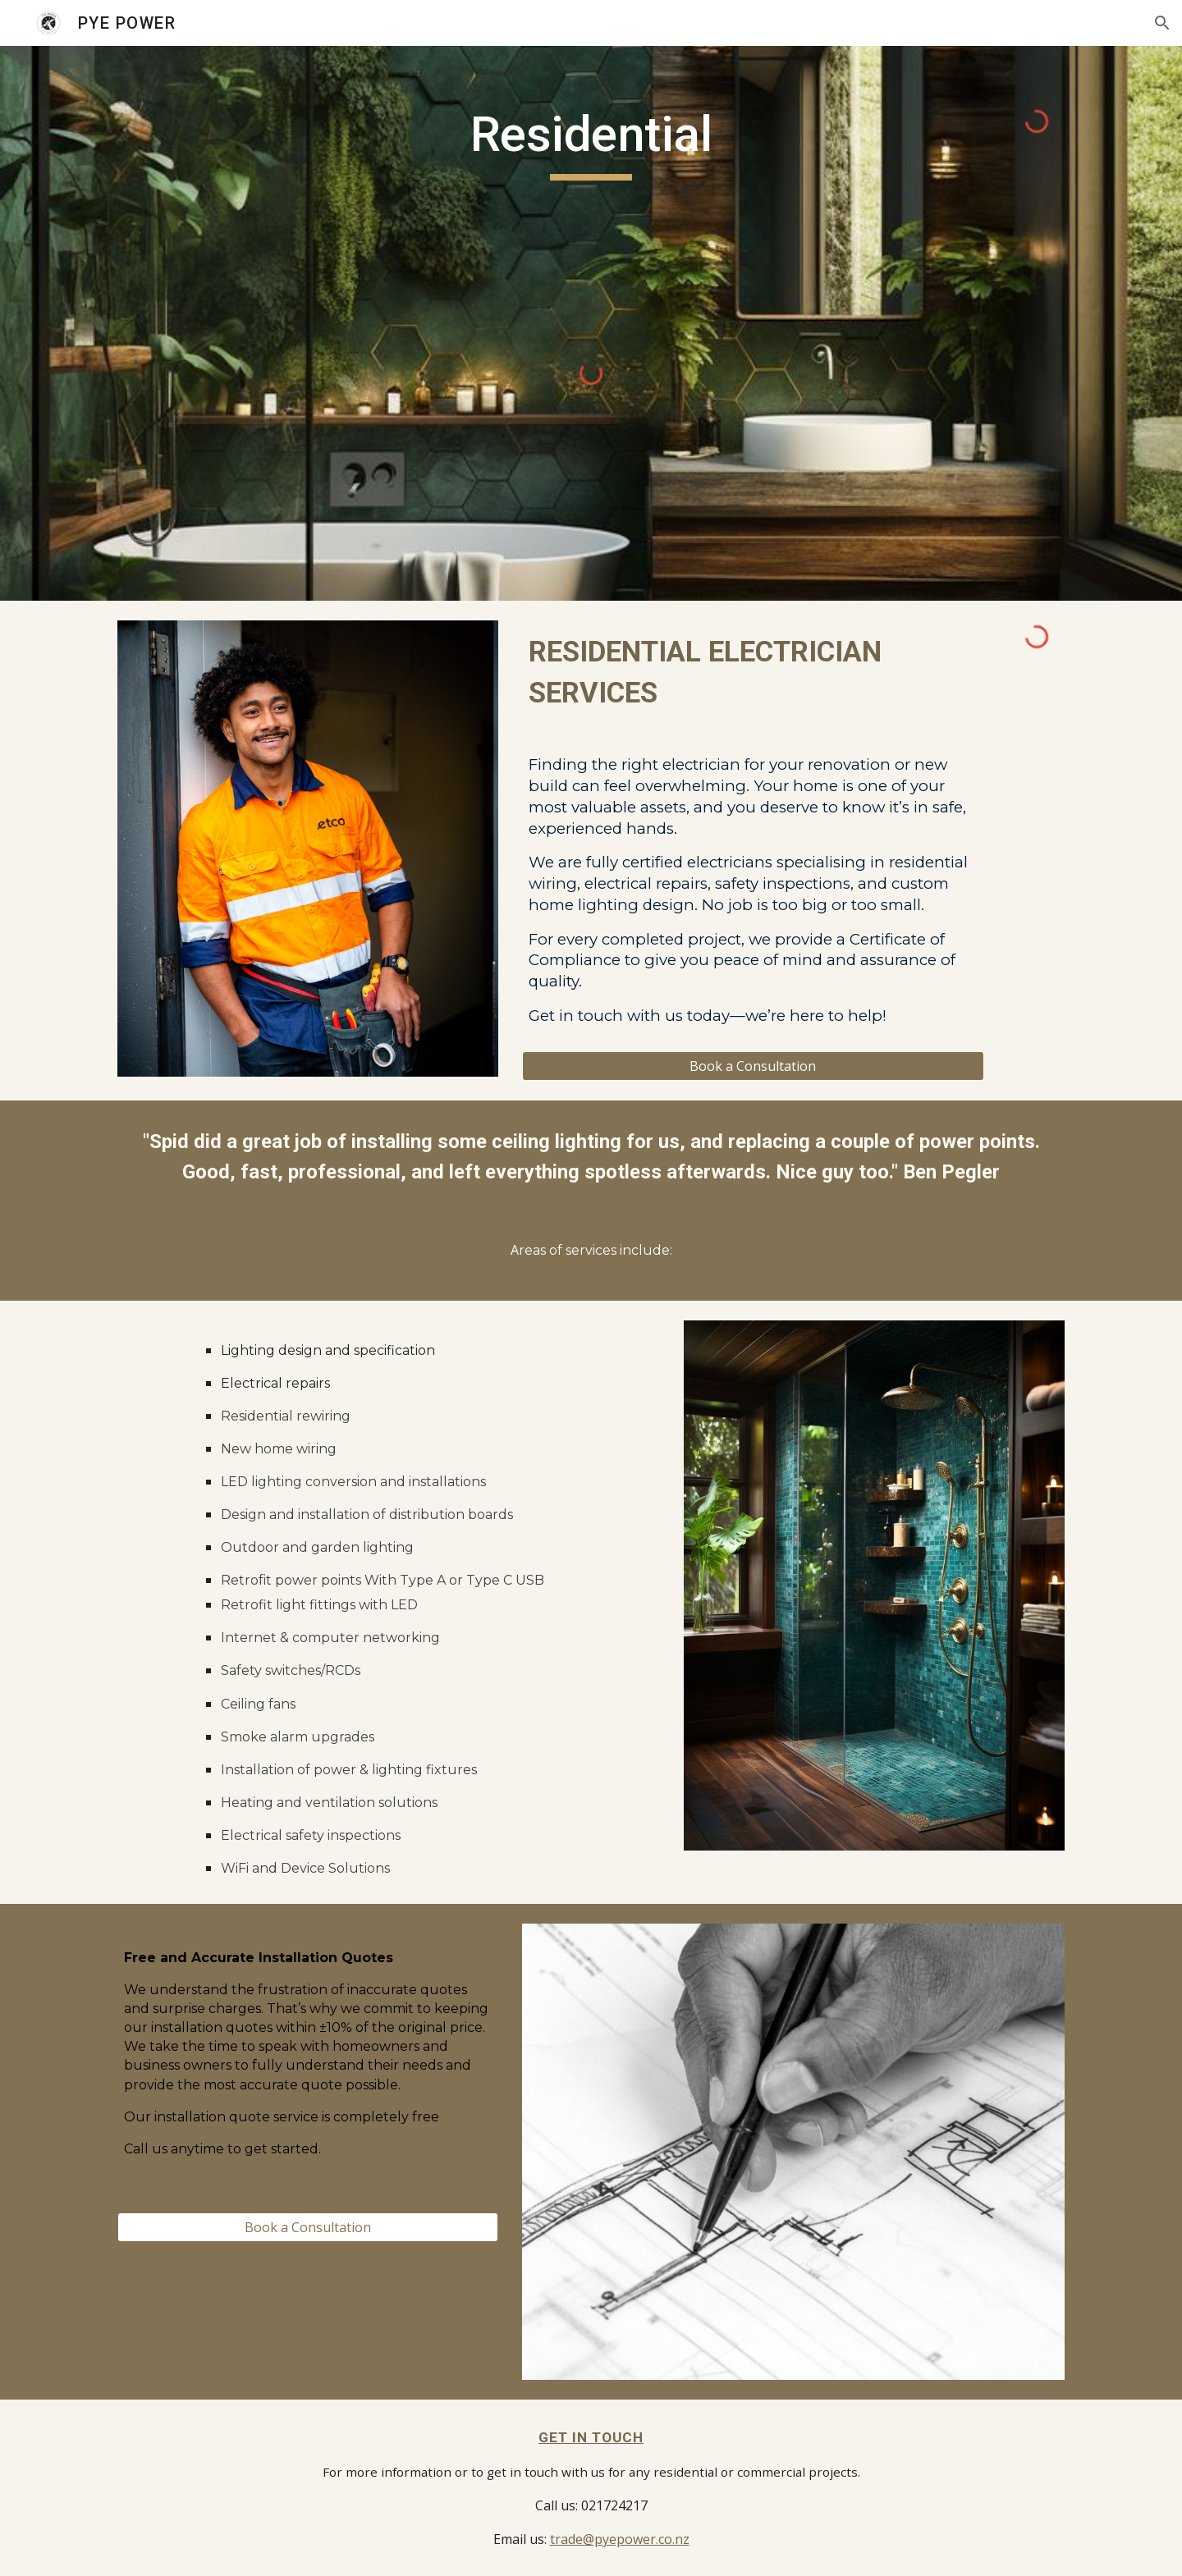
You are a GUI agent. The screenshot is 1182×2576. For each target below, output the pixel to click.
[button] (1162, 23)
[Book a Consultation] (753, 1066)
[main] (591, 142)
